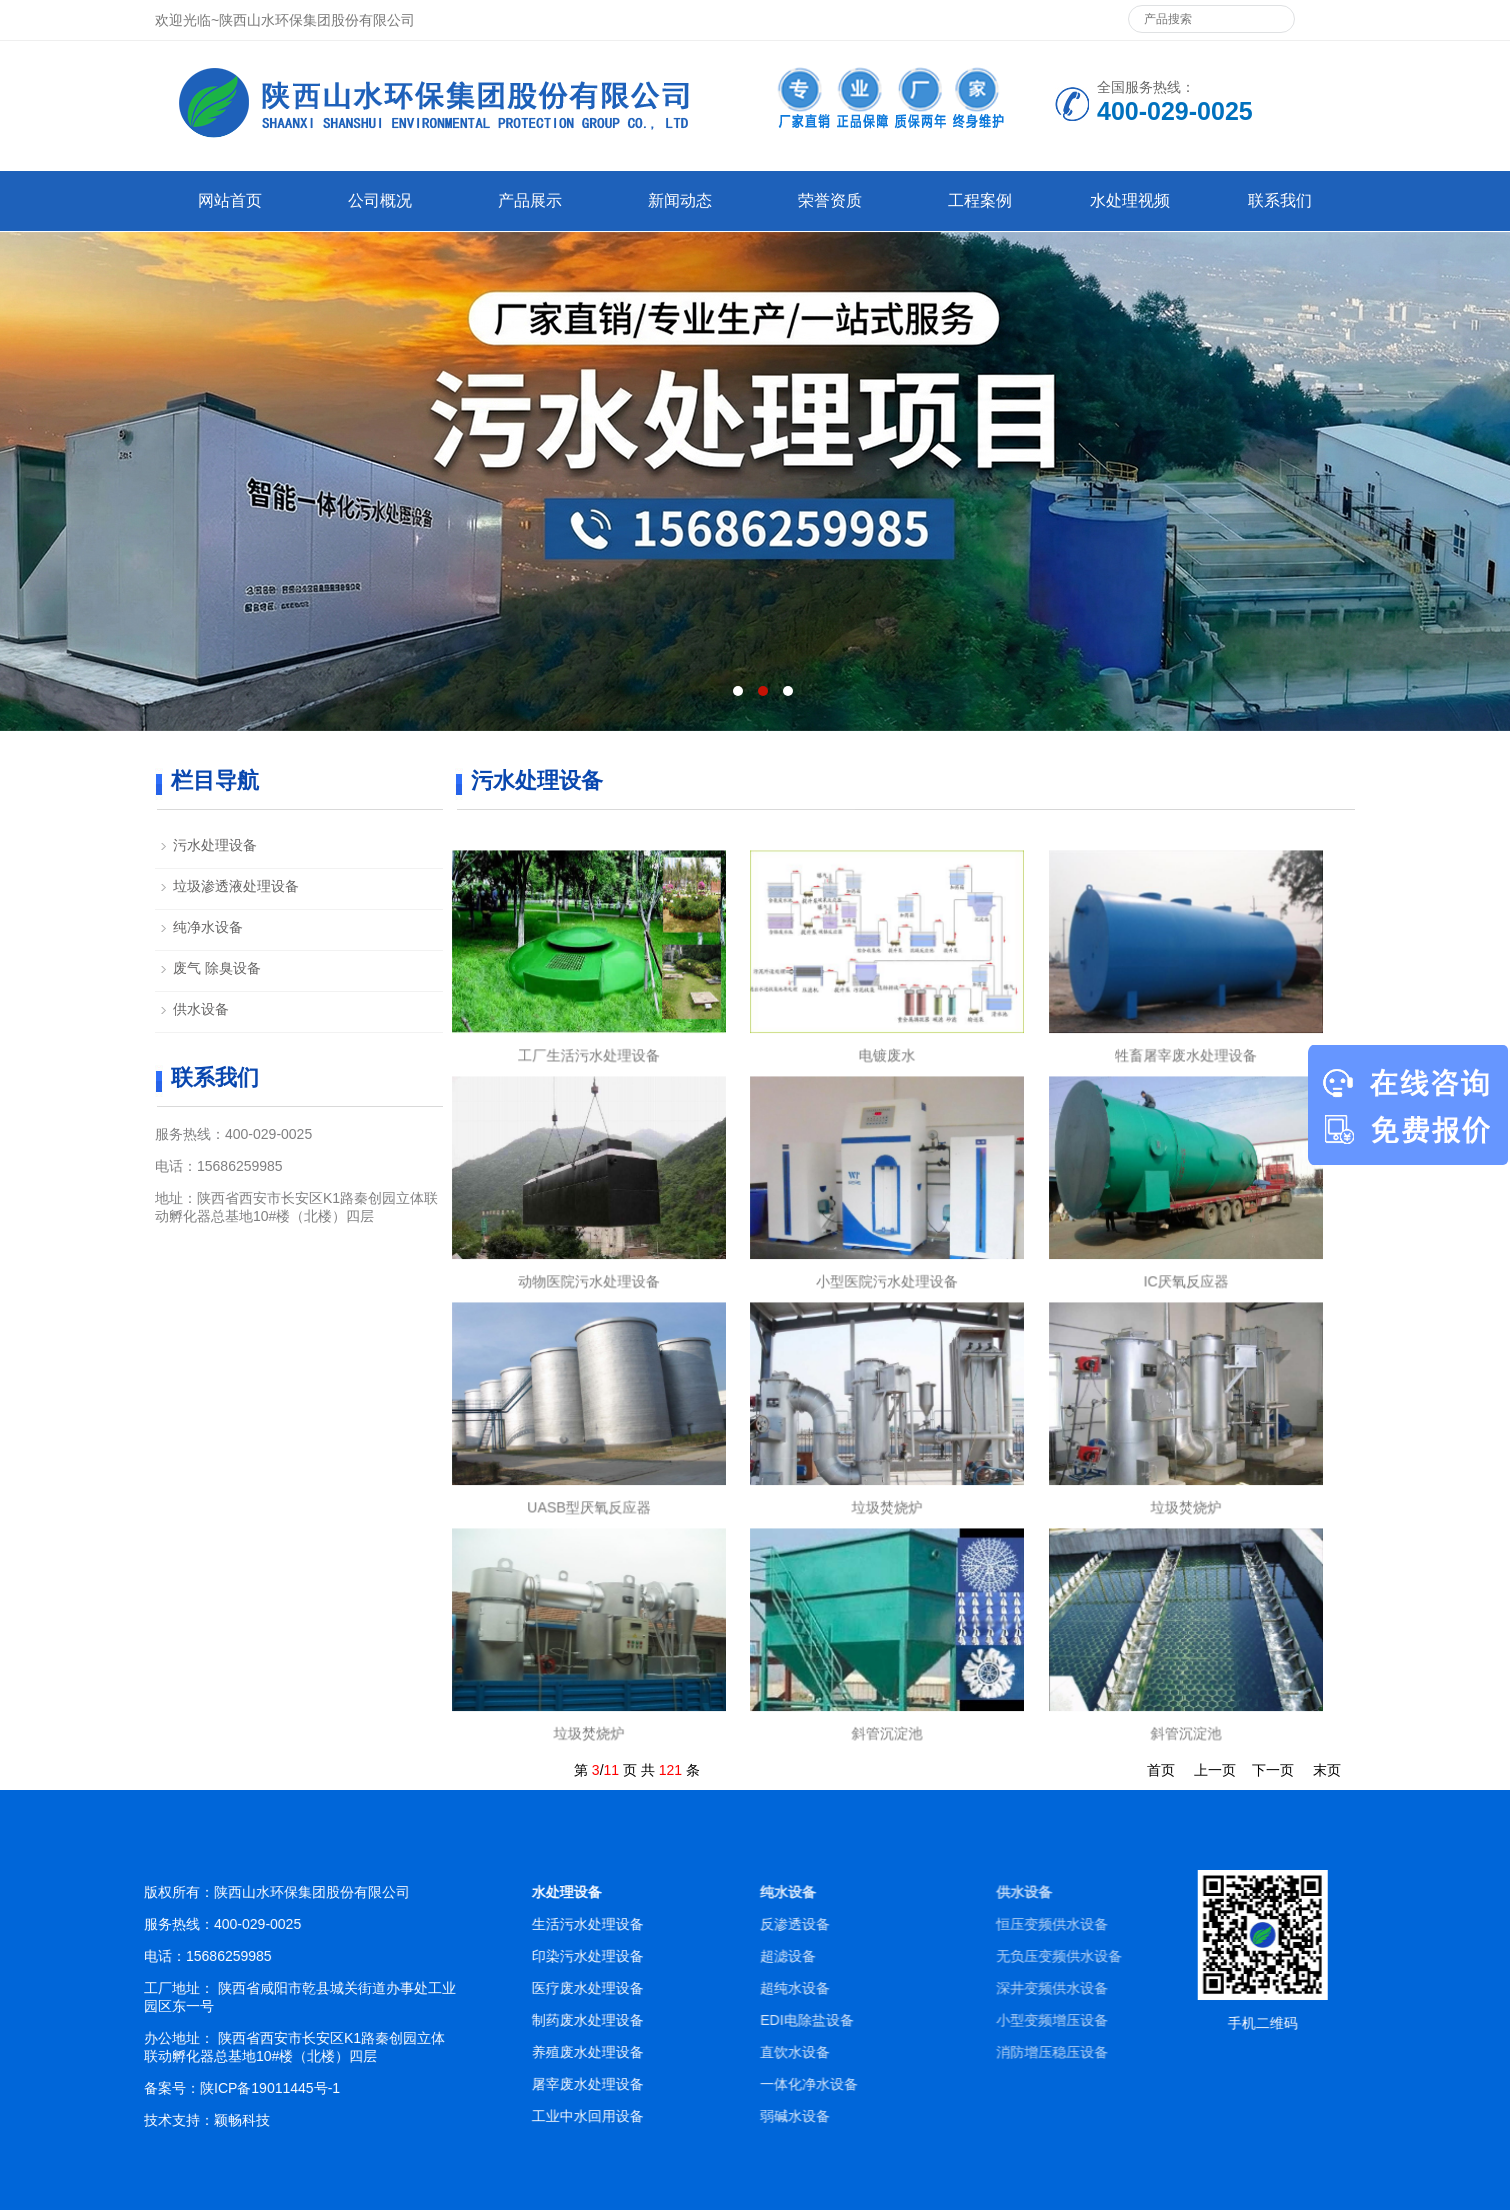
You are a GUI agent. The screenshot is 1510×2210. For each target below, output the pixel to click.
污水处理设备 (215, 845)
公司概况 (380, 200)
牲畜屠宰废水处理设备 (1185, 1036)
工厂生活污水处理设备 (589, 1036)
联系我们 (1280, 200)
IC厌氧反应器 (1186, 1262)
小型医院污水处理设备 (887, 1262)
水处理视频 (1130, 200)
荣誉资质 (830, 200)
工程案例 (980, 200)
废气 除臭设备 (217, 968)
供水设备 (201, 1009)
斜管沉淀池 (887, 1714)
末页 (1327, 1770)
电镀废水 (887, 1036)
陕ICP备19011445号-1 (426, 2088)
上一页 (1215, 1770)
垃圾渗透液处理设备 (236, 886)
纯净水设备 (208, 927)
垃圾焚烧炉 (887, 1488)
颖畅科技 (398, 2120)
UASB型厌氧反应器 (589, 1488)
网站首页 (230, 200)
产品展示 (530, 200)
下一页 (1273, 1770)
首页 (1161, 1770)
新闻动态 (680, 200)
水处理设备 (793, 1892)
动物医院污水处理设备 (589, 1262)
